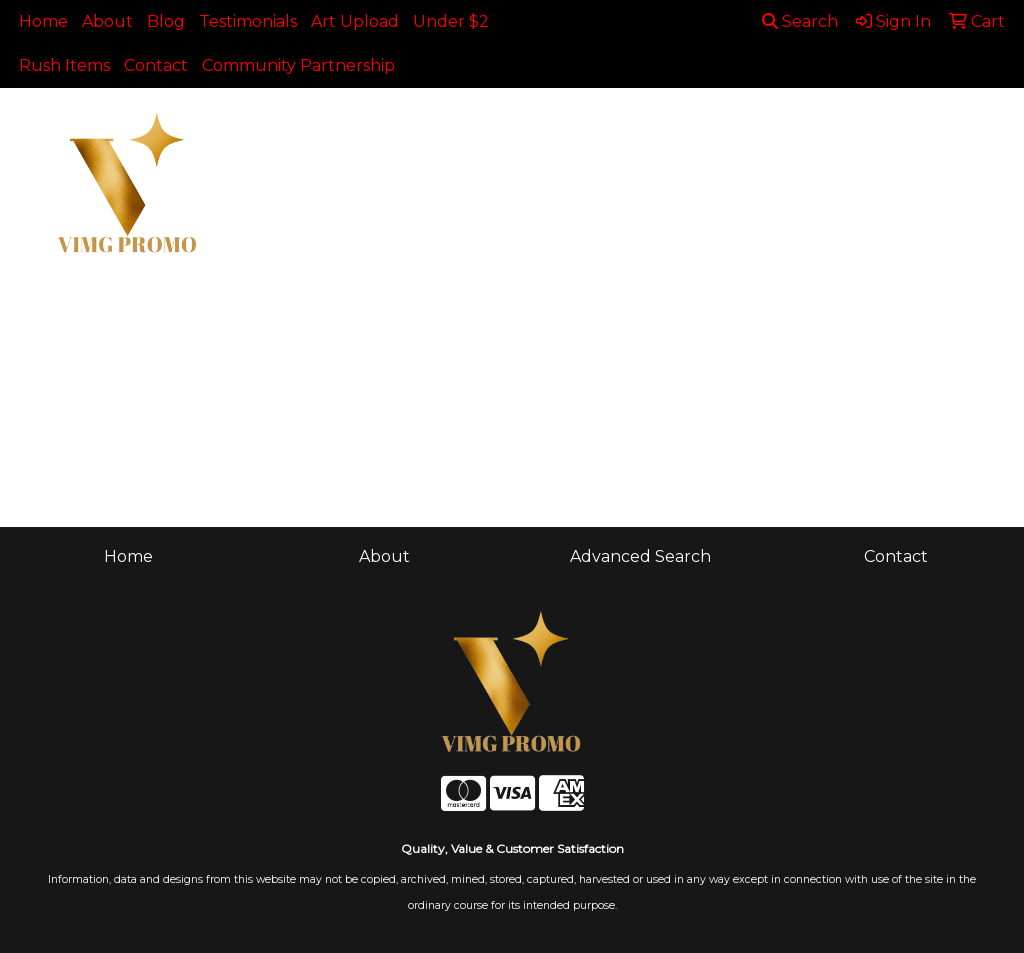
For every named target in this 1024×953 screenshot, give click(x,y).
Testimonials (248, 21)
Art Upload (355, 21)
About (107, 21)
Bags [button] (472, 131)
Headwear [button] (749, 131)
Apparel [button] (296, 131)
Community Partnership (298, 65)
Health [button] (851, 131)
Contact (156, 65)
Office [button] (936, 131)
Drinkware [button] (567, 131)
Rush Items (64, 65)
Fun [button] (658, 131)
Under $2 (451, 21)
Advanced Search (640, 556)
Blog (166, 21)
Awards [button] (390, 131)
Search (800, 21)
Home (43, 21)
